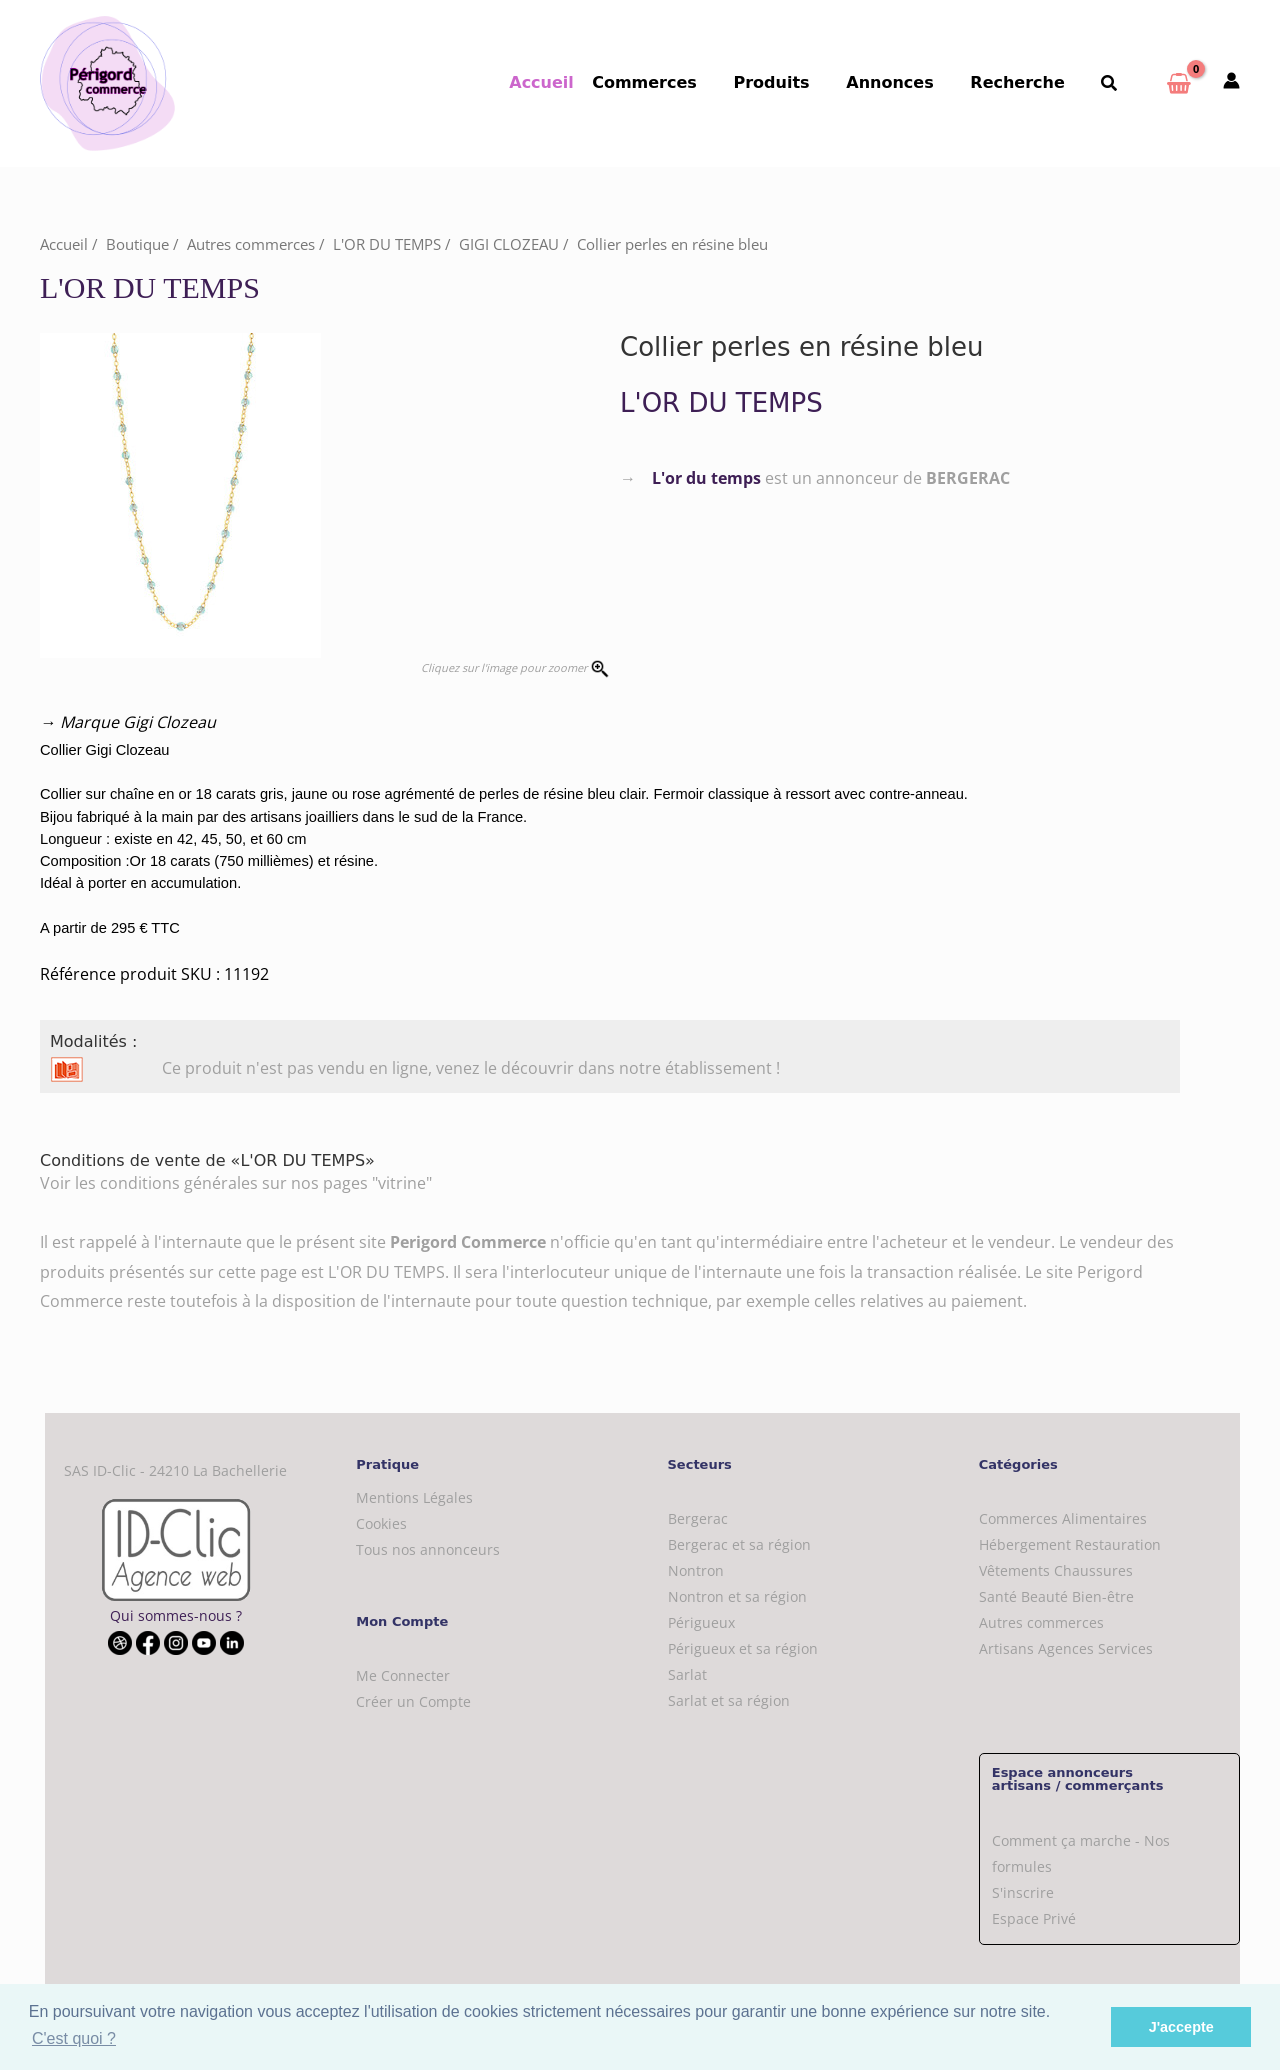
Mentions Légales (414, 1497)
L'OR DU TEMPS (387, 244)
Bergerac (698, 1518)
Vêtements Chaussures (1056, 1570)
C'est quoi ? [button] (74, 2038)
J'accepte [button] (1181, 2027)
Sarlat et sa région (729, 1700)
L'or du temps (706, 478)
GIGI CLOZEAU (509, 244)
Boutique (137, 244)
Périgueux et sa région (743, 1648)
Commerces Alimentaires (1063, 1518)
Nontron (696, 1570)
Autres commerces (251, 244)
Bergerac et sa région (739, 1544)
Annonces (901, 82)
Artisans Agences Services (1066, 1648)
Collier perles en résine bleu (672, 244)
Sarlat (687, 1674)
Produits (788, 82)
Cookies (381, 1523)
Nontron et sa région (737, 1596)
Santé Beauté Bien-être (1056, 1596)
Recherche (1024, 82)
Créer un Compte (413, 1701)
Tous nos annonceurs (428, 1549)
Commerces (665, 82)
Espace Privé (1034, 1918)
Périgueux (701, 1622)
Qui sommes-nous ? (176, 1615)
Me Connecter (403, 1675)
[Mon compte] (1231, 82)
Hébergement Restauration (1070, 1544)
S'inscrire (1023, 1892)
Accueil (565, 82)
